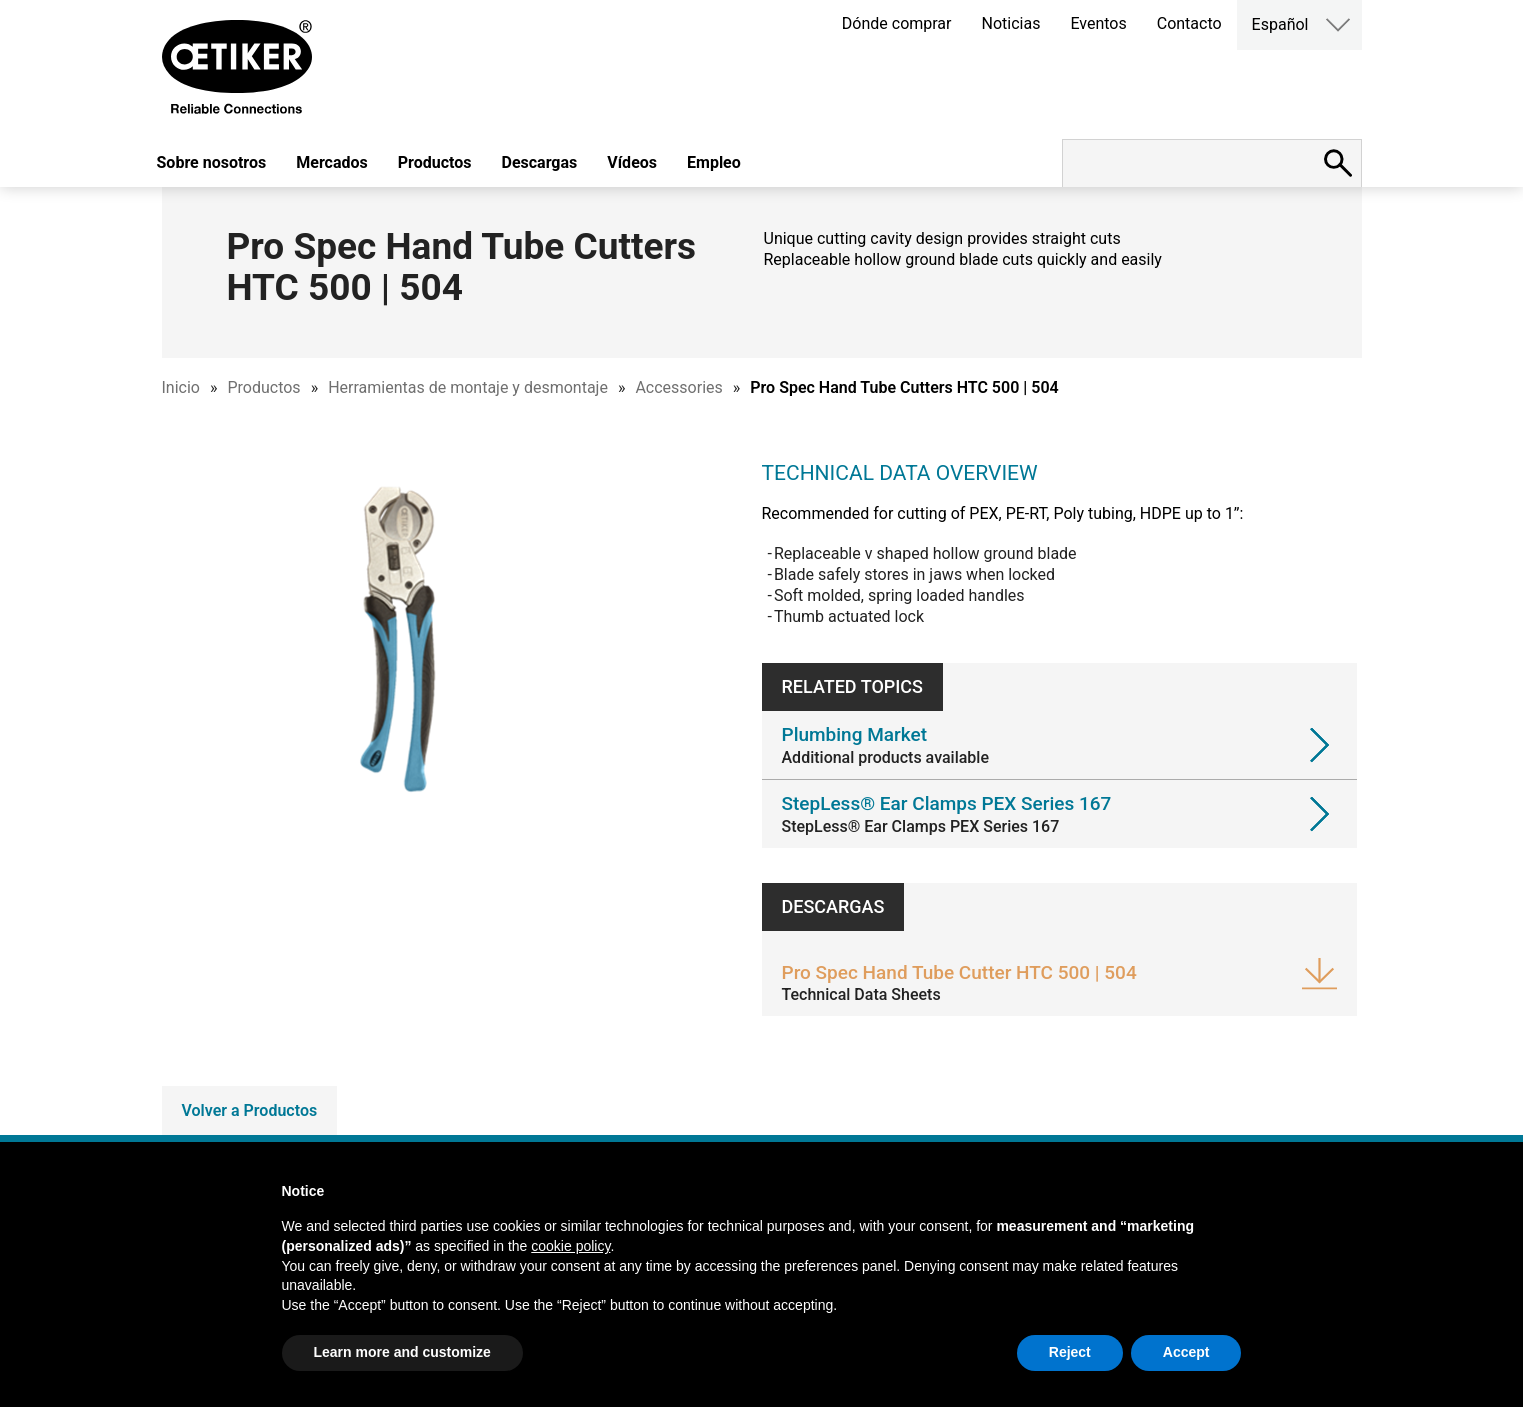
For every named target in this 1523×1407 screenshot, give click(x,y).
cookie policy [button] (570, 1246)
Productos (435, 162)
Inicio (181, 387)
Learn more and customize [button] (402, 1352)
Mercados (332, 162)
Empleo (714, 162)
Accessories (678, 387)
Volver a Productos (250, 1110)
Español (1280, 24)
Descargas (540, 162)
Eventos (1098, 23)
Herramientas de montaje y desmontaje (468, 387)
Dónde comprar (897, 23)
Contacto (1189, 23)
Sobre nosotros (212, 162)
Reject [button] (1070, 1352)
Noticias (1011, 23)
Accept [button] (1186, 1352)
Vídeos (632, 162)
